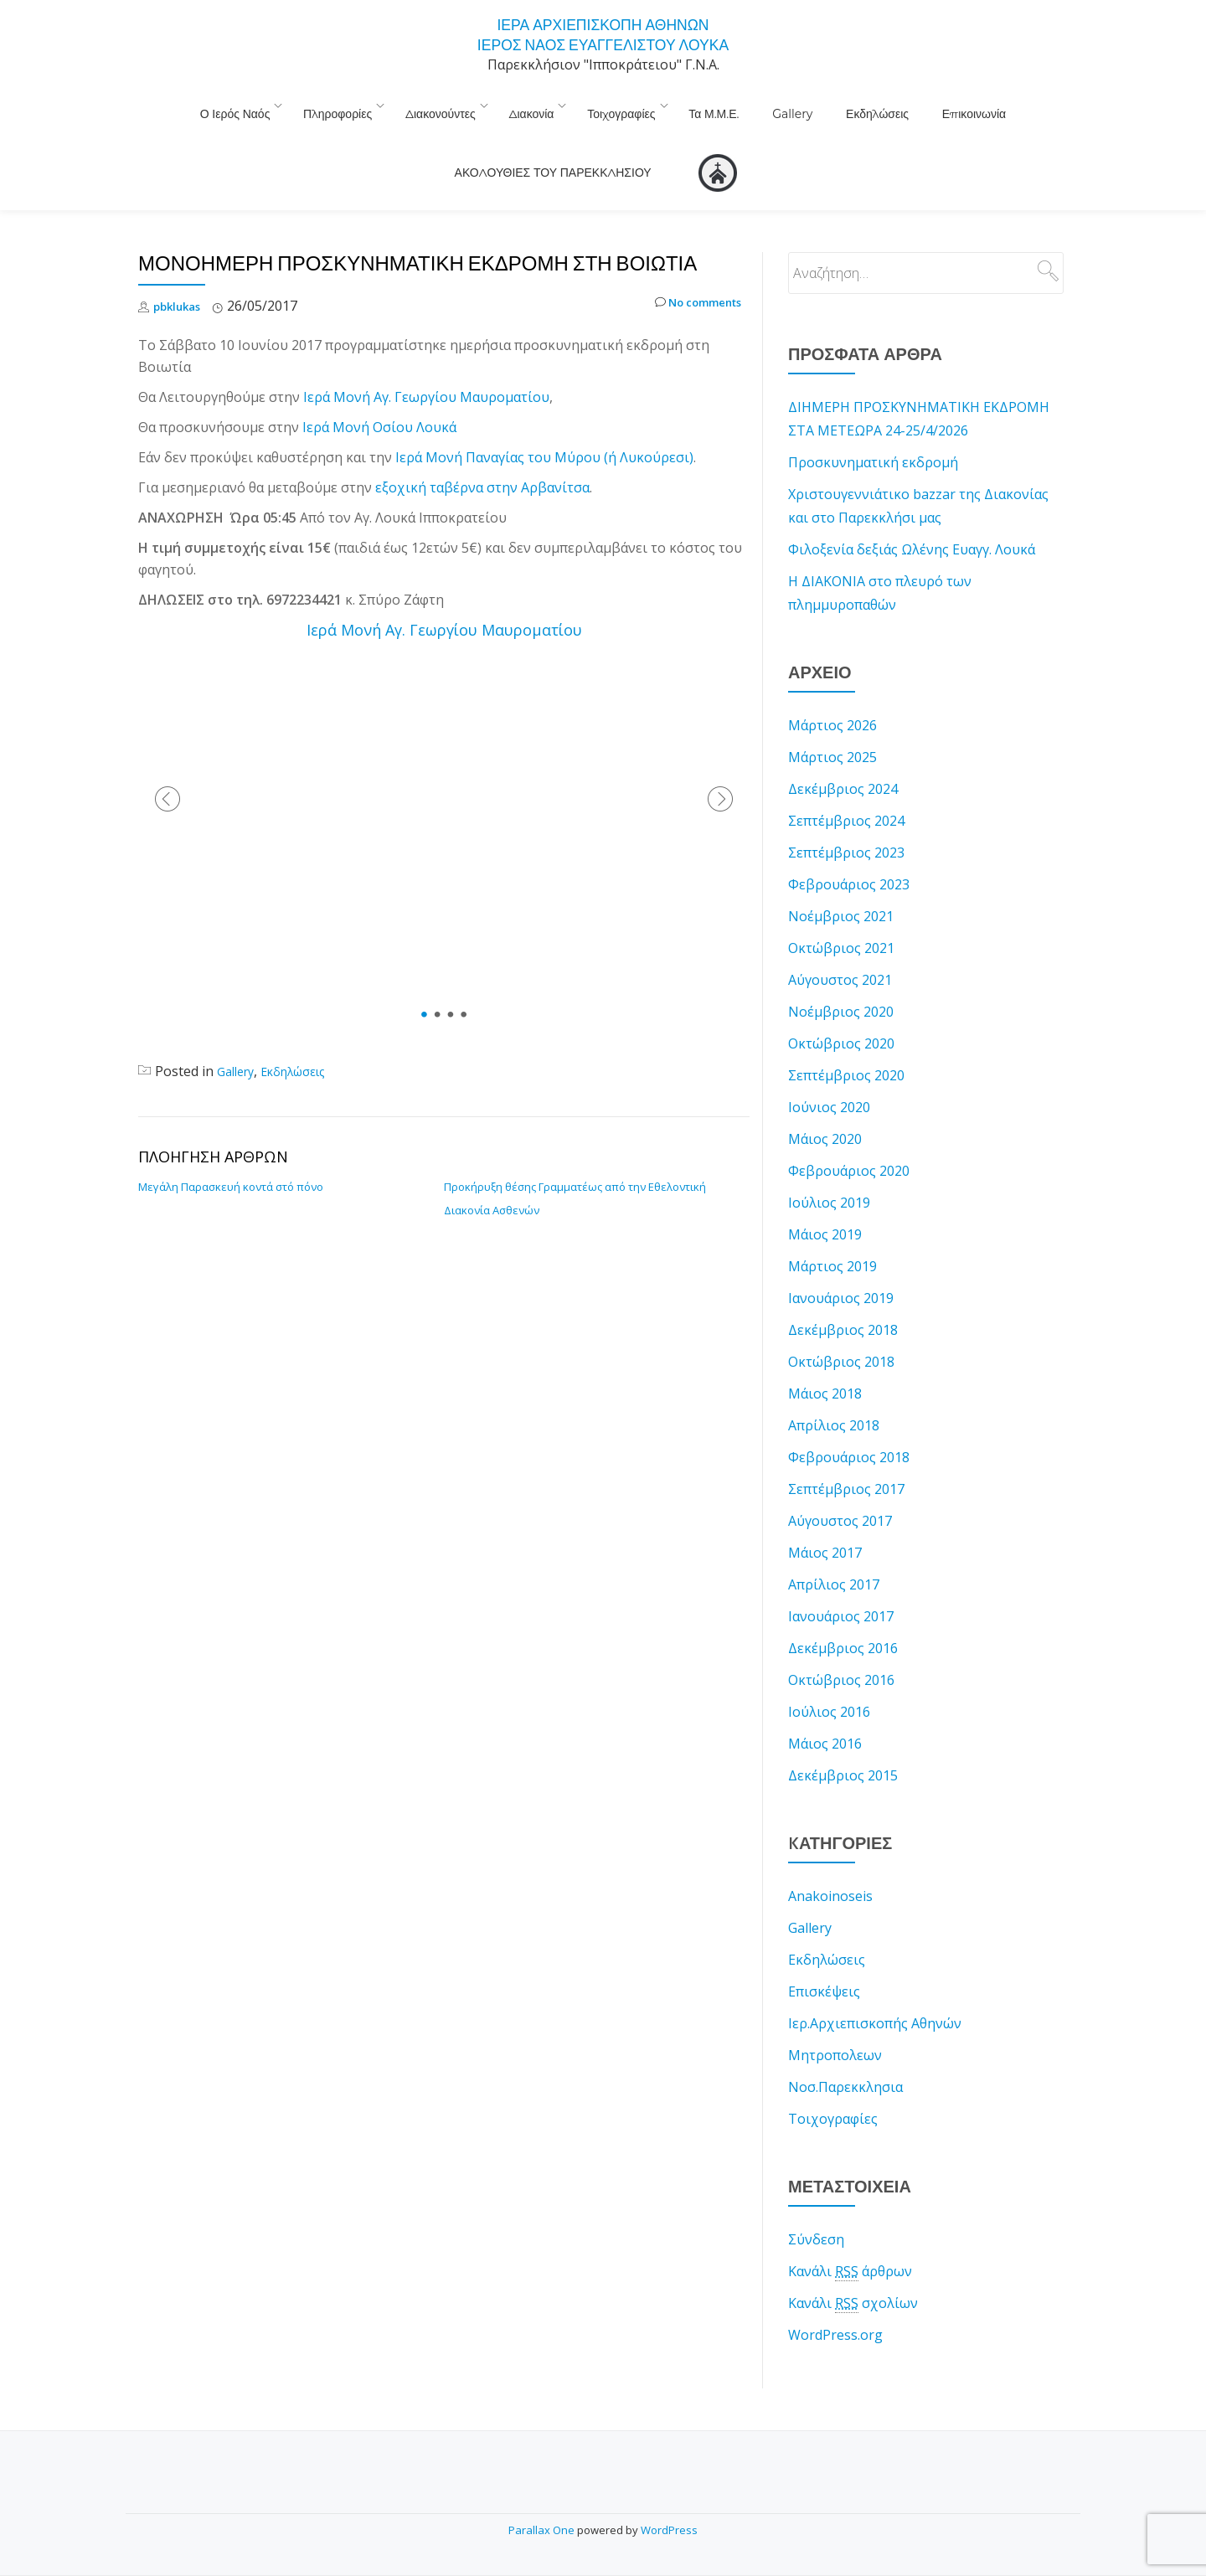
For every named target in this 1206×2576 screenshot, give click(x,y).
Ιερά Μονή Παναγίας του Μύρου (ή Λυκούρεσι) (544, 420)
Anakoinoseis (830, 1859)
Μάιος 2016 (825, 1707)
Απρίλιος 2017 (833, 1547)
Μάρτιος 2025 (832, 720)
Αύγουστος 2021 (840, 943)
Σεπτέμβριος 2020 (846, 1038)
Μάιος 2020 (825, 1102)
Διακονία (445, 104)
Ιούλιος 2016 (829, 1675)
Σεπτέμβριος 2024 (846, 784)
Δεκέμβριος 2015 (843, 1738)
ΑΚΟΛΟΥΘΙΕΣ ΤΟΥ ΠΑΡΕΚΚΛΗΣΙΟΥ (968, 104)
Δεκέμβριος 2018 (843, 1293)
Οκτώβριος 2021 (841, 911)
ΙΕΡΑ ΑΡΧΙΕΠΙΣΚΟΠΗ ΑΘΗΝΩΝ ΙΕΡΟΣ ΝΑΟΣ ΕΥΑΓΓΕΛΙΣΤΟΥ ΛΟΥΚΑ (602, 33)
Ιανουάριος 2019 (841, 1261)
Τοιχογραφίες (527, 104)
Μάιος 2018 (825, 1356)
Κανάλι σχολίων (853, 2266)
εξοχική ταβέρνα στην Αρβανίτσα (482, 450)
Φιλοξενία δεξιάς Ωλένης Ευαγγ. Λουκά (911, 512)
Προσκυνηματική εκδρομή (873, 425)
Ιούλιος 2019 (829, 1166)
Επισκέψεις (824, 1954)
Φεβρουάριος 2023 (849, 847)
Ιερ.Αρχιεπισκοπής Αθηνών (874, 1986)
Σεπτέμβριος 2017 (846, 1452)
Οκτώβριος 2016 (841, 1643)
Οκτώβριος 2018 (841, 1325)
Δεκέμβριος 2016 (843, 1611)
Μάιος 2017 (825, 1516)
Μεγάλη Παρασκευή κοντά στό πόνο (230, 1149)
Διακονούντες (363, 104)
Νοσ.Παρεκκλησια (845, 2050)
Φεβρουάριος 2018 (849, 1420)
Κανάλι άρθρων (850, 2234)
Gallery (673, 104)
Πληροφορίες (268, 104)
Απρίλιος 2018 (833, 1388)
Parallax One (542, 2529)
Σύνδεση (816, 2202)
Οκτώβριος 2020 (841, 1006)
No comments (688, 269)
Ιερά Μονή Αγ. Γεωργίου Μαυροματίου (426, 360)
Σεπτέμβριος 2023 (846, 815)
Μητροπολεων (835, 2018)
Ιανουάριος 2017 (841, 1579)
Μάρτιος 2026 (832, 688)
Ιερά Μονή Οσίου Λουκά (379, 390)
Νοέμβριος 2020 (841, 975)
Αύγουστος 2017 (840, 1484)
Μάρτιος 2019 (832, 1229)
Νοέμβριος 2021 (841, 879)
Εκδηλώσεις (741, 104)
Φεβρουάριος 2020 (849, 1134)
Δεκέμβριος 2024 (843, 752)
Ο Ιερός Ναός (174, 104)
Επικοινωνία (821, 104)
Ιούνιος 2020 (829, 1070)
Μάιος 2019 (825, 1197)
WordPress (669, 2529)
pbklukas (182, 269)
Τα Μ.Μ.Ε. (611, 104)
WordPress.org (835, 2298)
